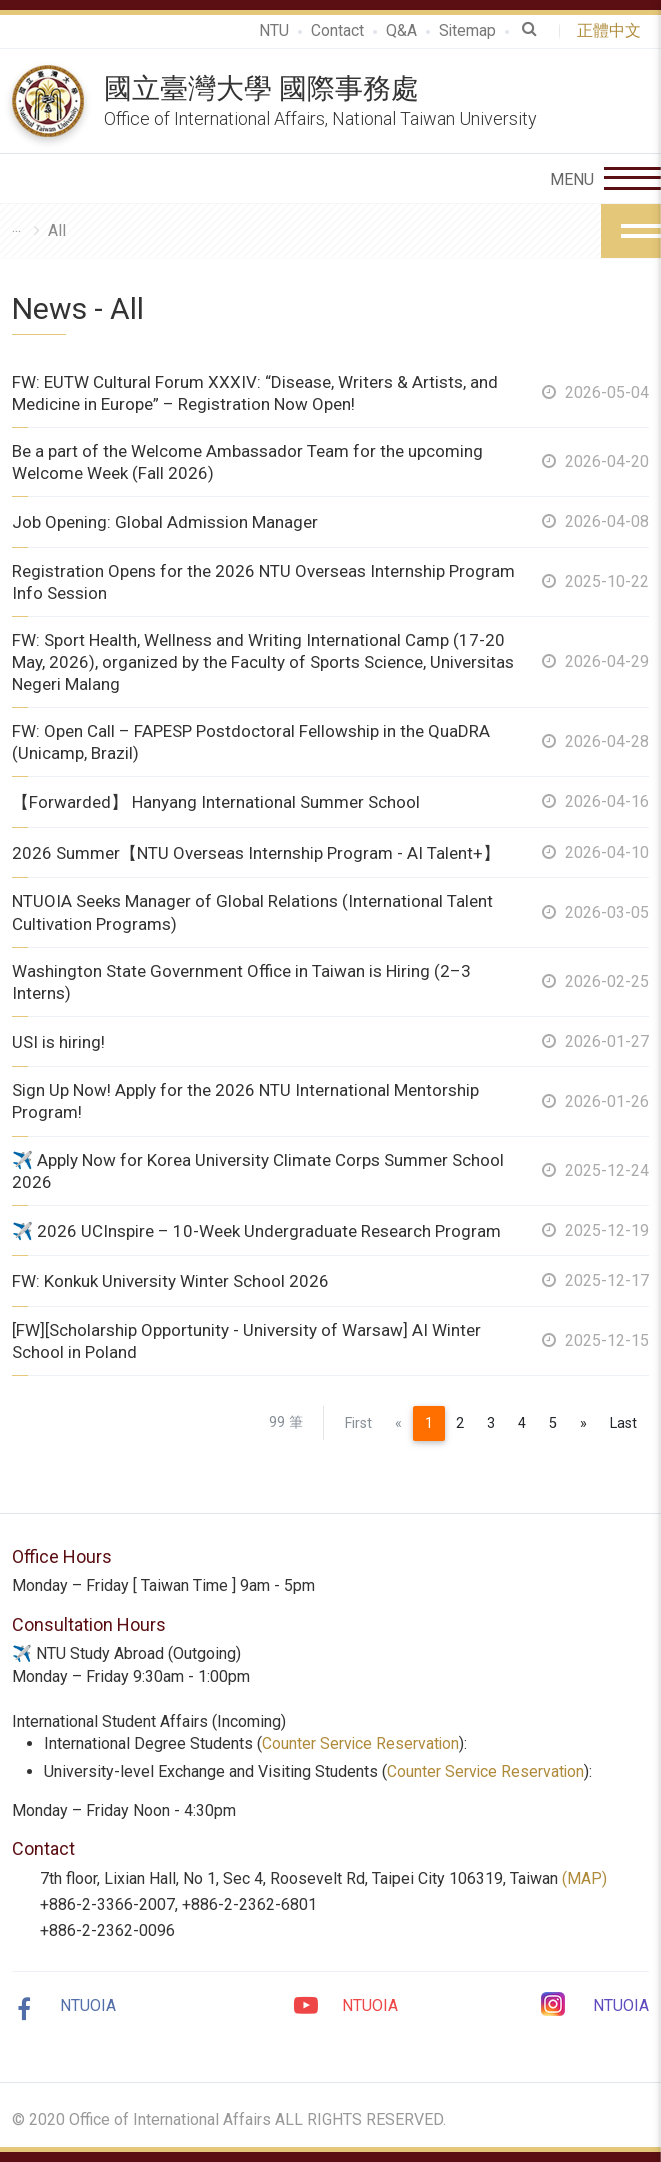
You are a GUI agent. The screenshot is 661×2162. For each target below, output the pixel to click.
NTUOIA (88, 2005)
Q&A (400, 30)
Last (623, 1423)
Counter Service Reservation (361, 1743)
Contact (336, 30)
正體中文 (613, 30)
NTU (273, 30)
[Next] (583, 1423)
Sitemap (467, 30)
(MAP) (584, 1878)
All (57, 230)
